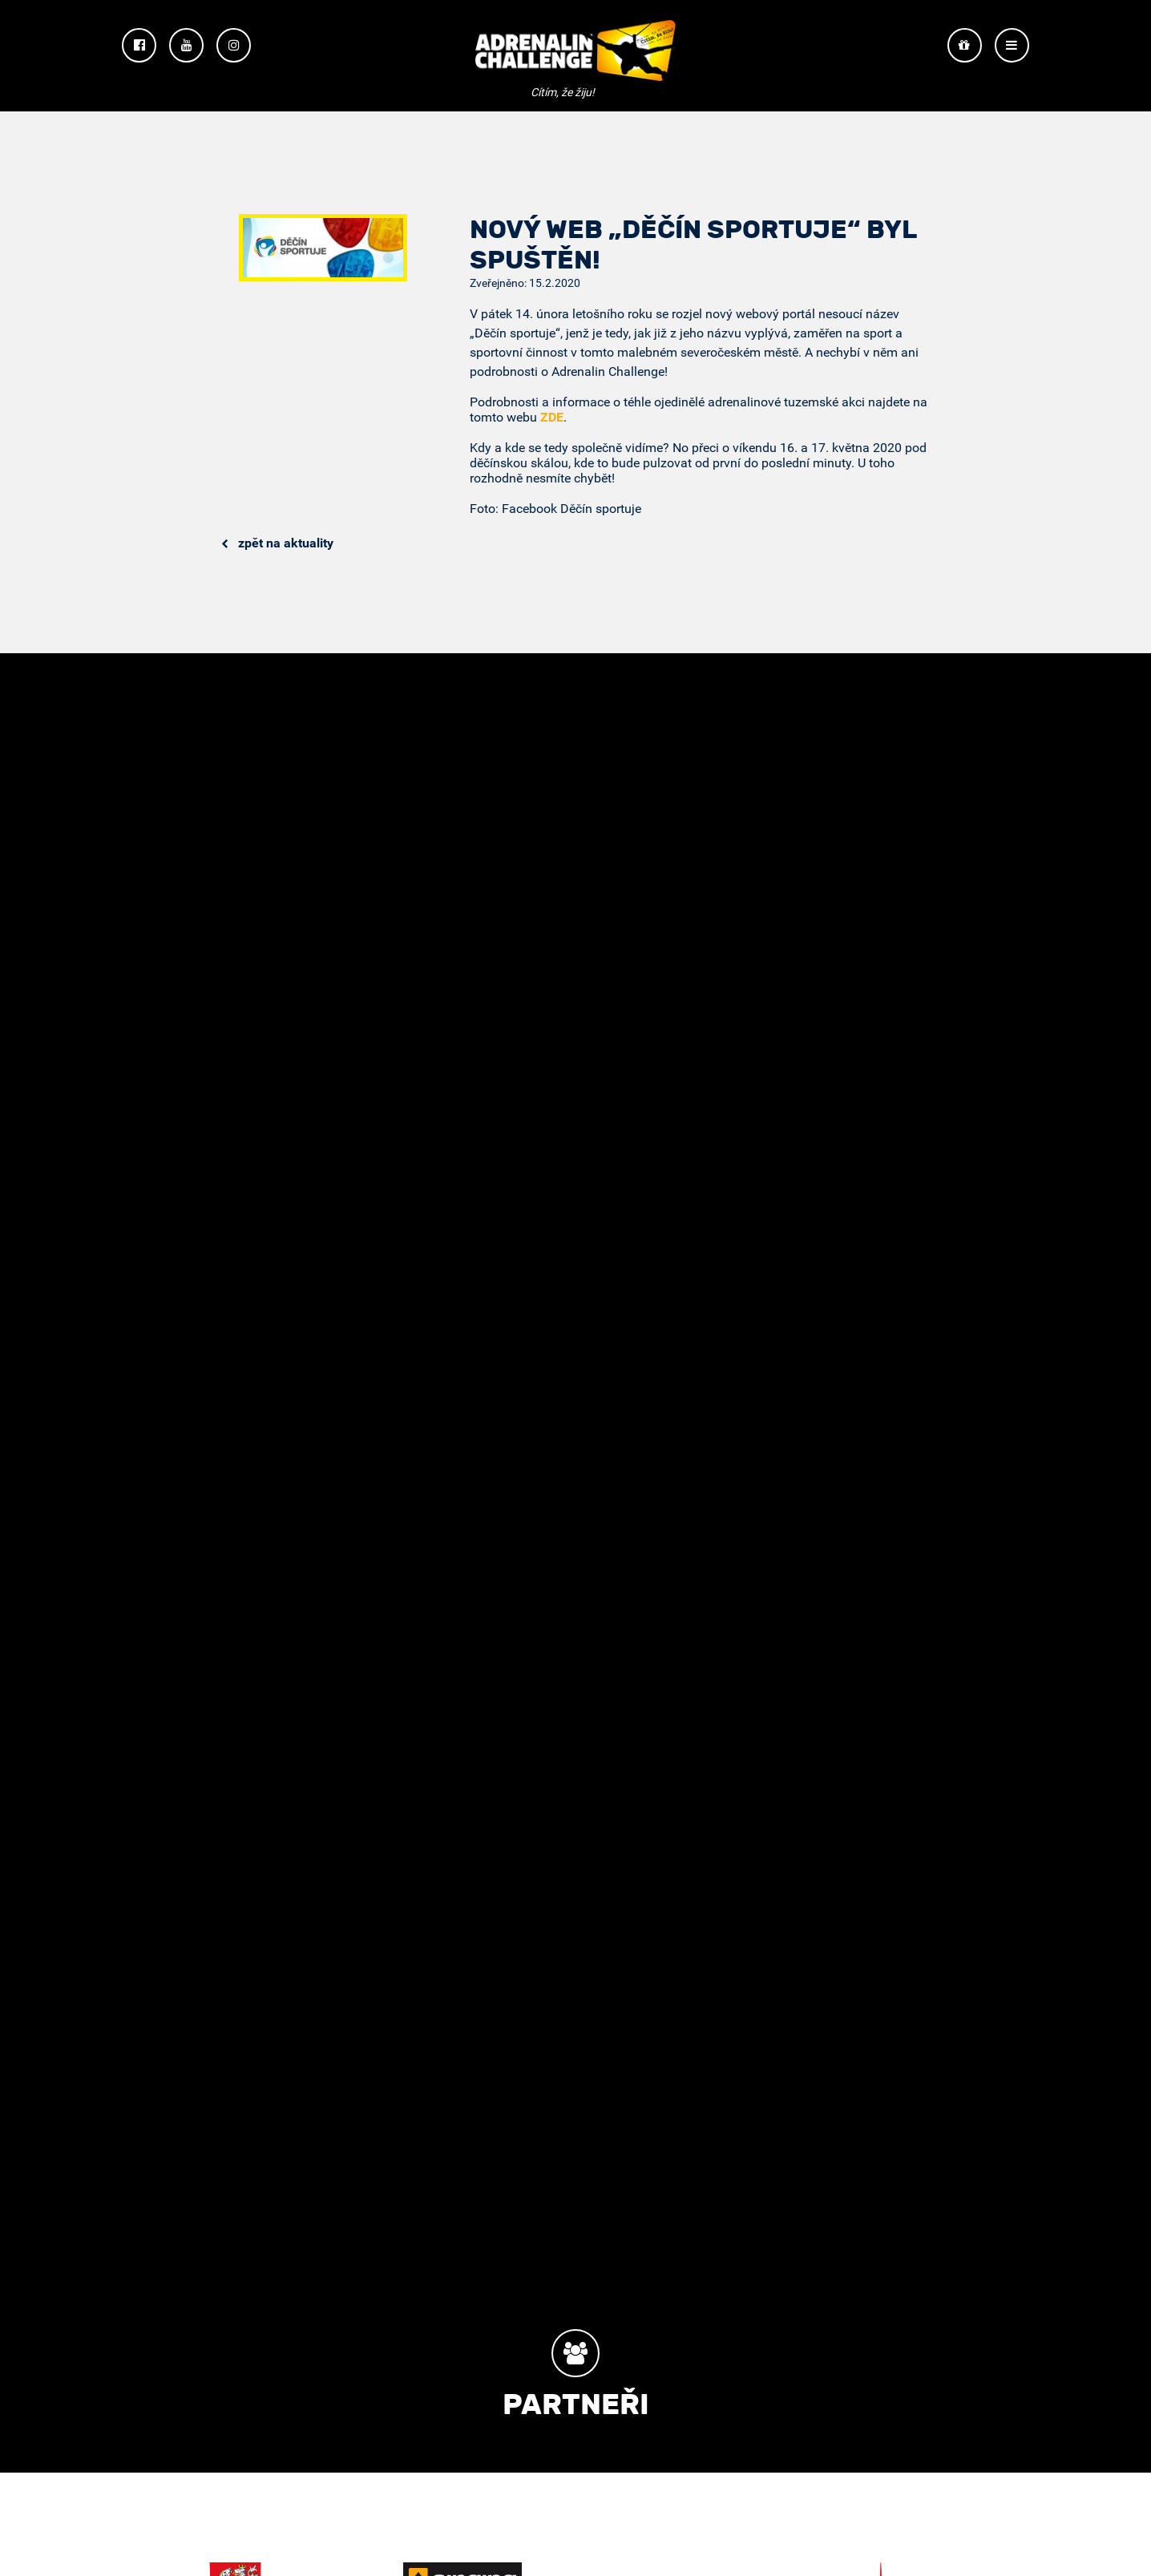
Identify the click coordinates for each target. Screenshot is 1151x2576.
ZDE (551, 417)
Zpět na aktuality (277, 543)
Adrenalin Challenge (575, 57)
